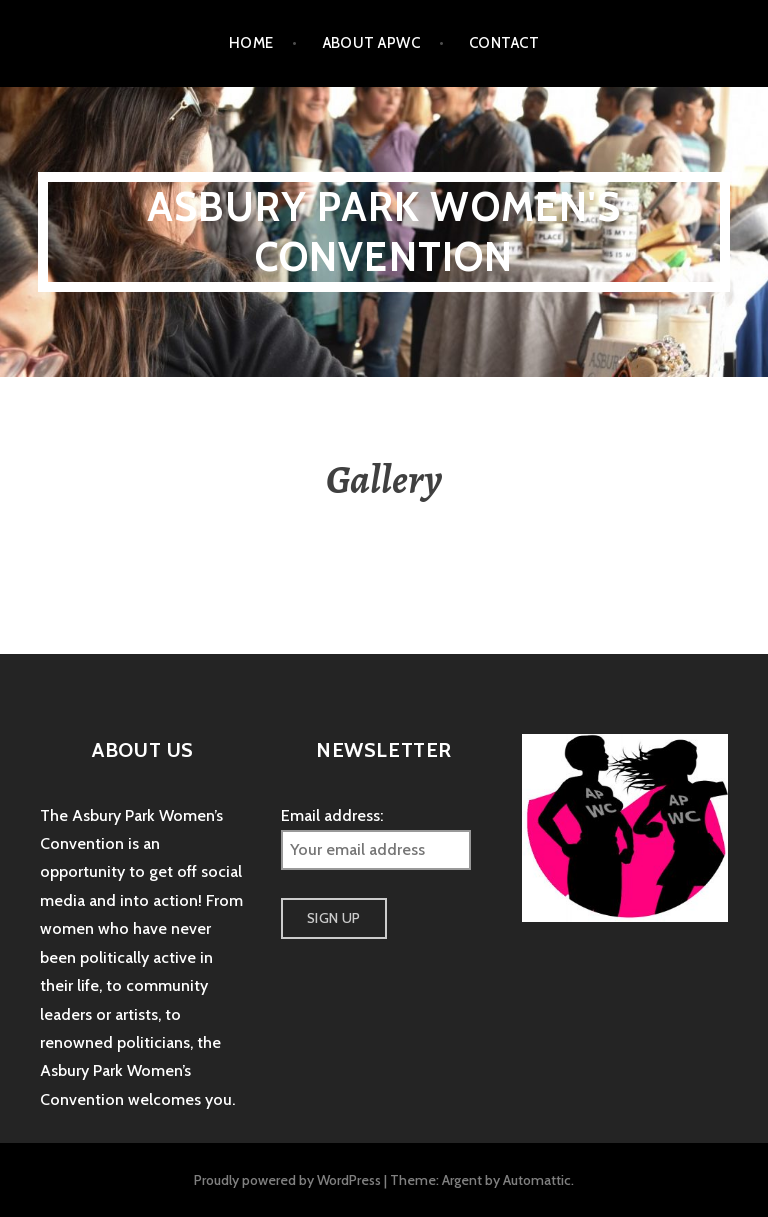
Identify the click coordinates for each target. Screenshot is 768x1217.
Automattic (537, 1180)
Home (251, 43)
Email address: (332, 815)
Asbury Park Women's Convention (384, 231)
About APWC (372, 43)
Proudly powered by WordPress (287, 1180)
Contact (504, 43)
